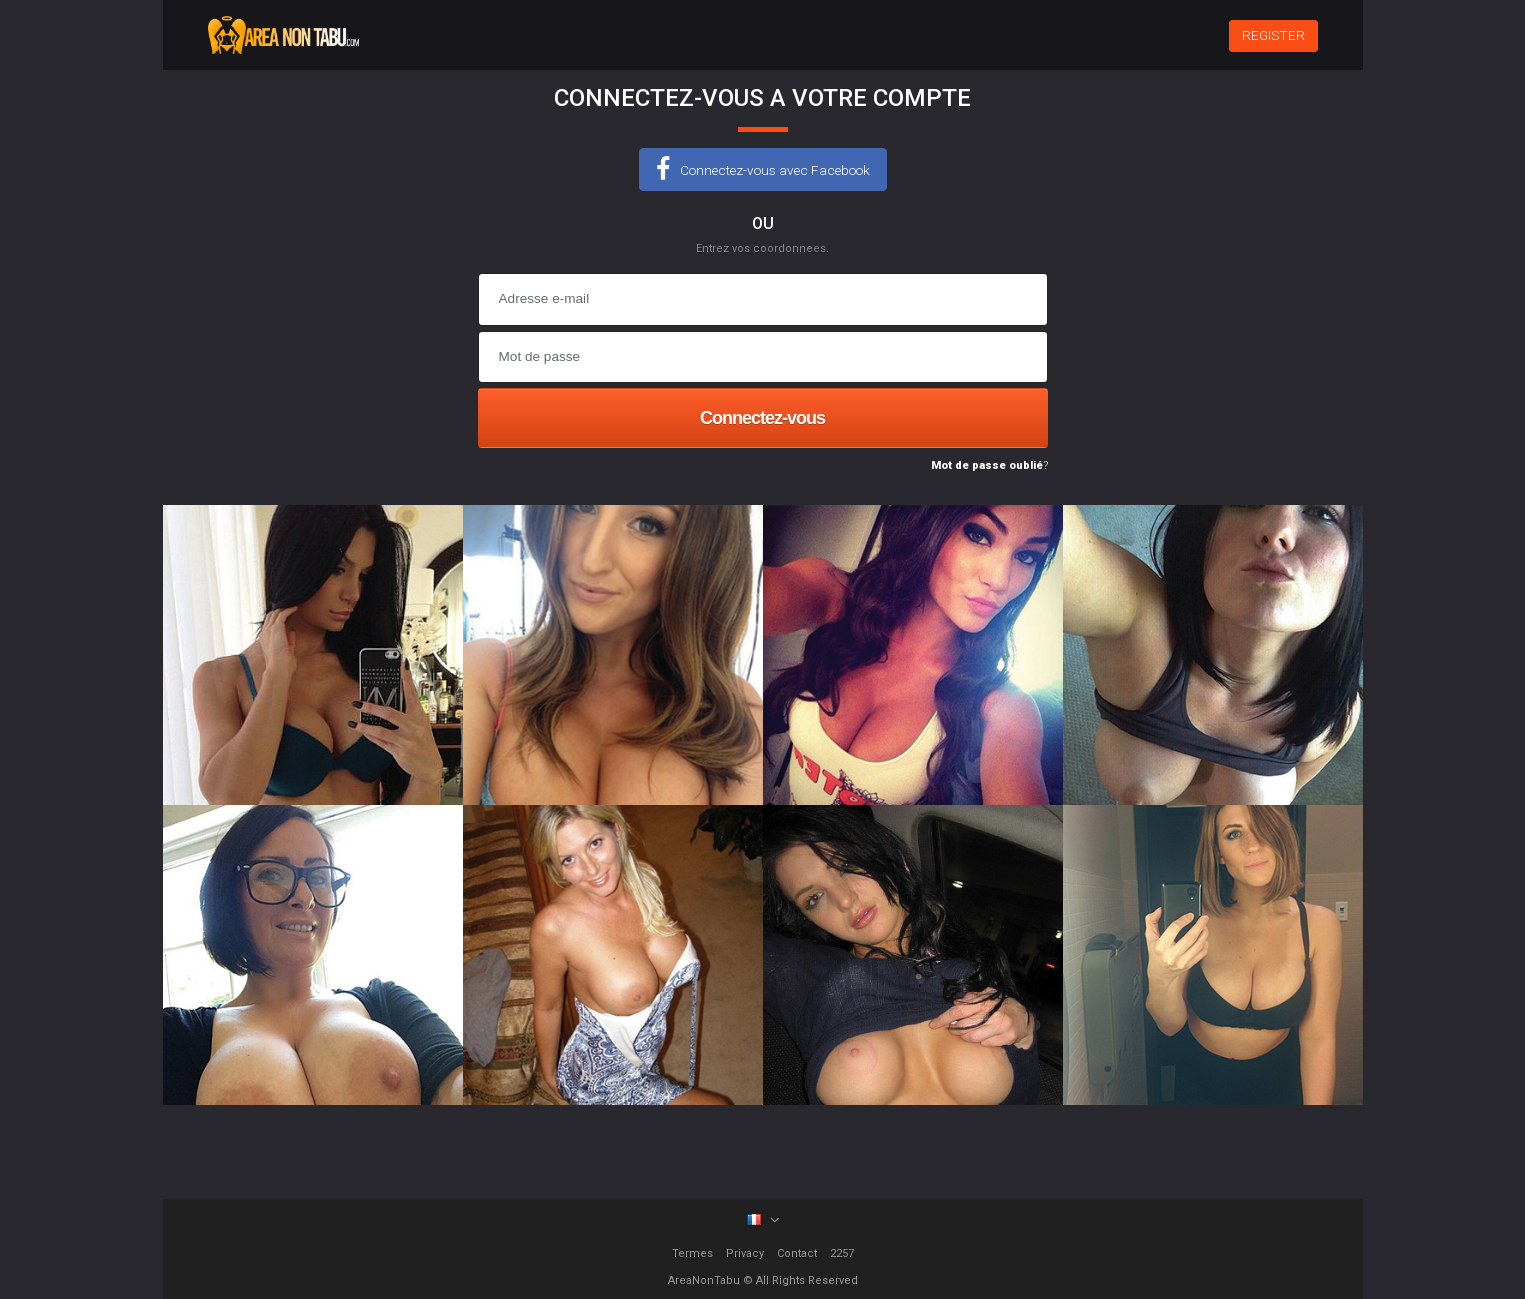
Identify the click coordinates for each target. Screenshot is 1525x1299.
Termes (692, 1253)
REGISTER (1273, 35)
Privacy (745, 1253)
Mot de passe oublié (987, 465)
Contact (797, 1253)
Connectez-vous (762, 418)
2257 (842, 1253)
